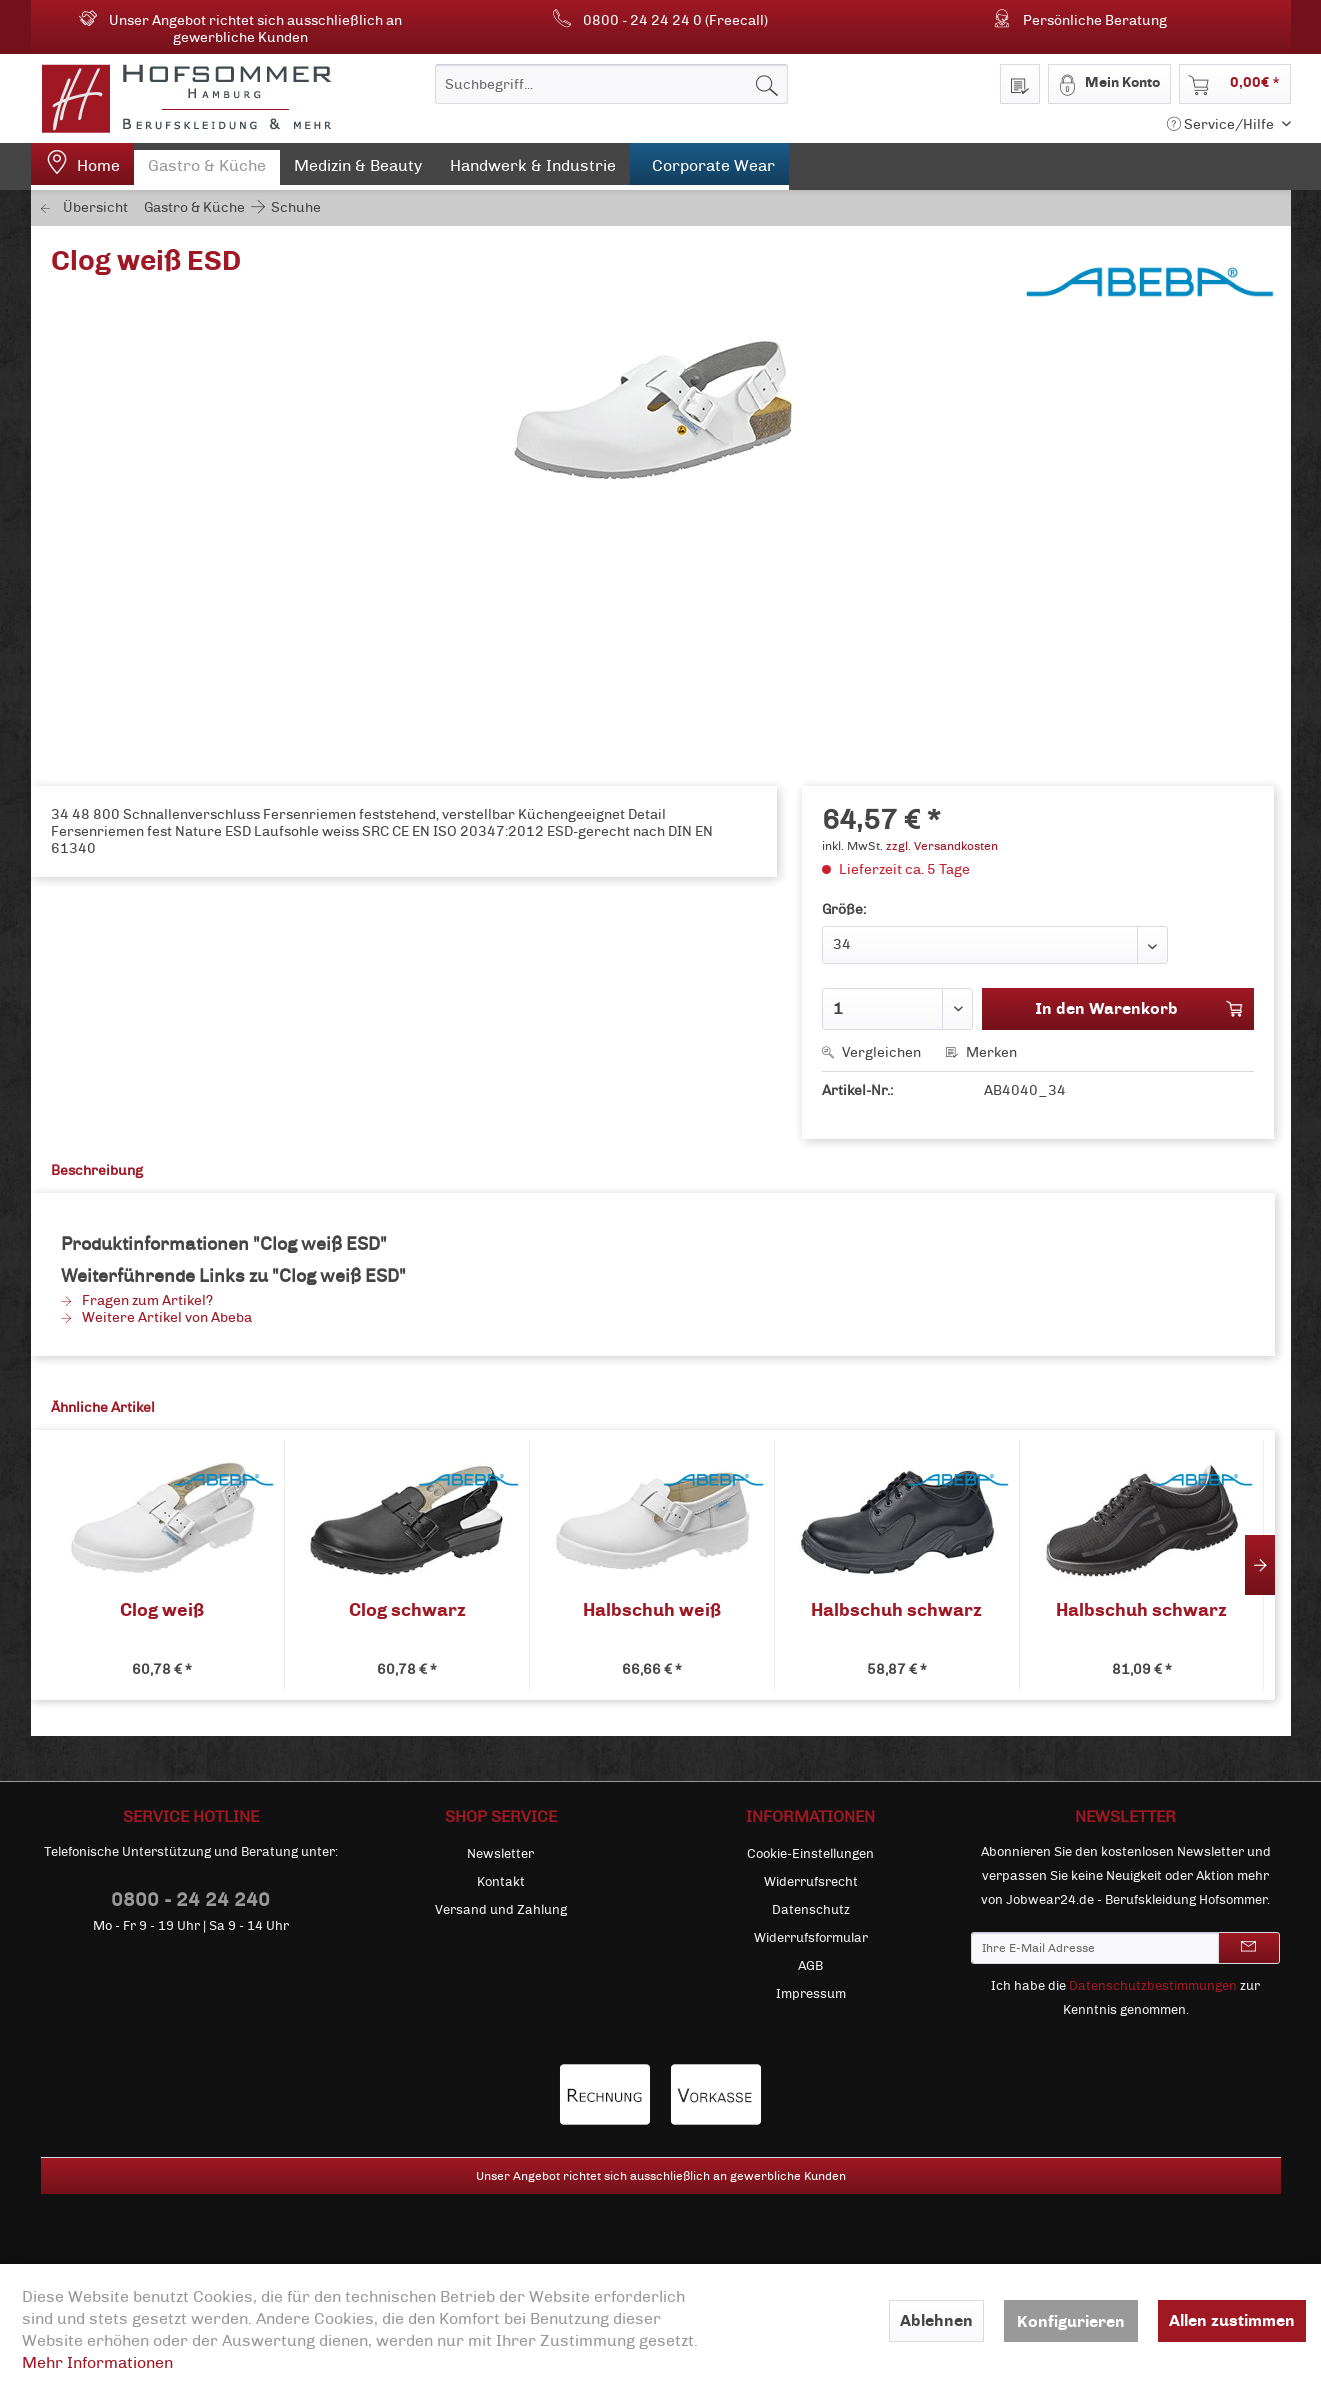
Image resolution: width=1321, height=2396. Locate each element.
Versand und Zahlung (501, 1910)
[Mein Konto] (1109, 84)
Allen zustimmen (1232, 2320)
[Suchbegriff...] (611, 84)
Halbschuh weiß (652, 1610)
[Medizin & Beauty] (358, 170)
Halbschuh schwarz (896, 1610)
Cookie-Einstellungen (810, 1854)
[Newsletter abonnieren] (1249, 1948)
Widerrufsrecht (811, 1882)
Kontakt (501, 1882)
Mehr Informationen (97, 2362)
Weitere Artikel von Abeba (156, 1317)
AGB (810, 1966)
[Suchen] (767, 84)
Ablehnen (936, 2320)
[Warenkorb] (1235, 84)
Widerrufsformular (811, 1938)
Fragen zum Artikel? (137, 1300)
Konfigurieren (1071, 2321)
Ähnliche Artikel (103, 1407)
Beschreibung (97, 1170)
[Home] (82, 166)
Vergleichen (871, 1052)
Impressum (811, 1994)
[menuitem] (611, 84)
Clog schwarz (407, 1610)
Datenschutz (811, 1910)
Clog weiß (162, 1610)
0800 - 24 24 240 (190, 1899)
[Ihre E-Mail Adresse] (1095, 1948)
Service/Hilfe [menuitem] (1222, 124)
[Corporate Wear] (709, 166)
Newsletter (500, 1854)
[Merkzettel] (1020, 84)
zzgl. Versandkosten (942, 846)
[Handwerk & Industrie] (533, 170)
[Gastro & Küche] (207, 170)
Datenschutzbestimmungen (1153, 1986)
